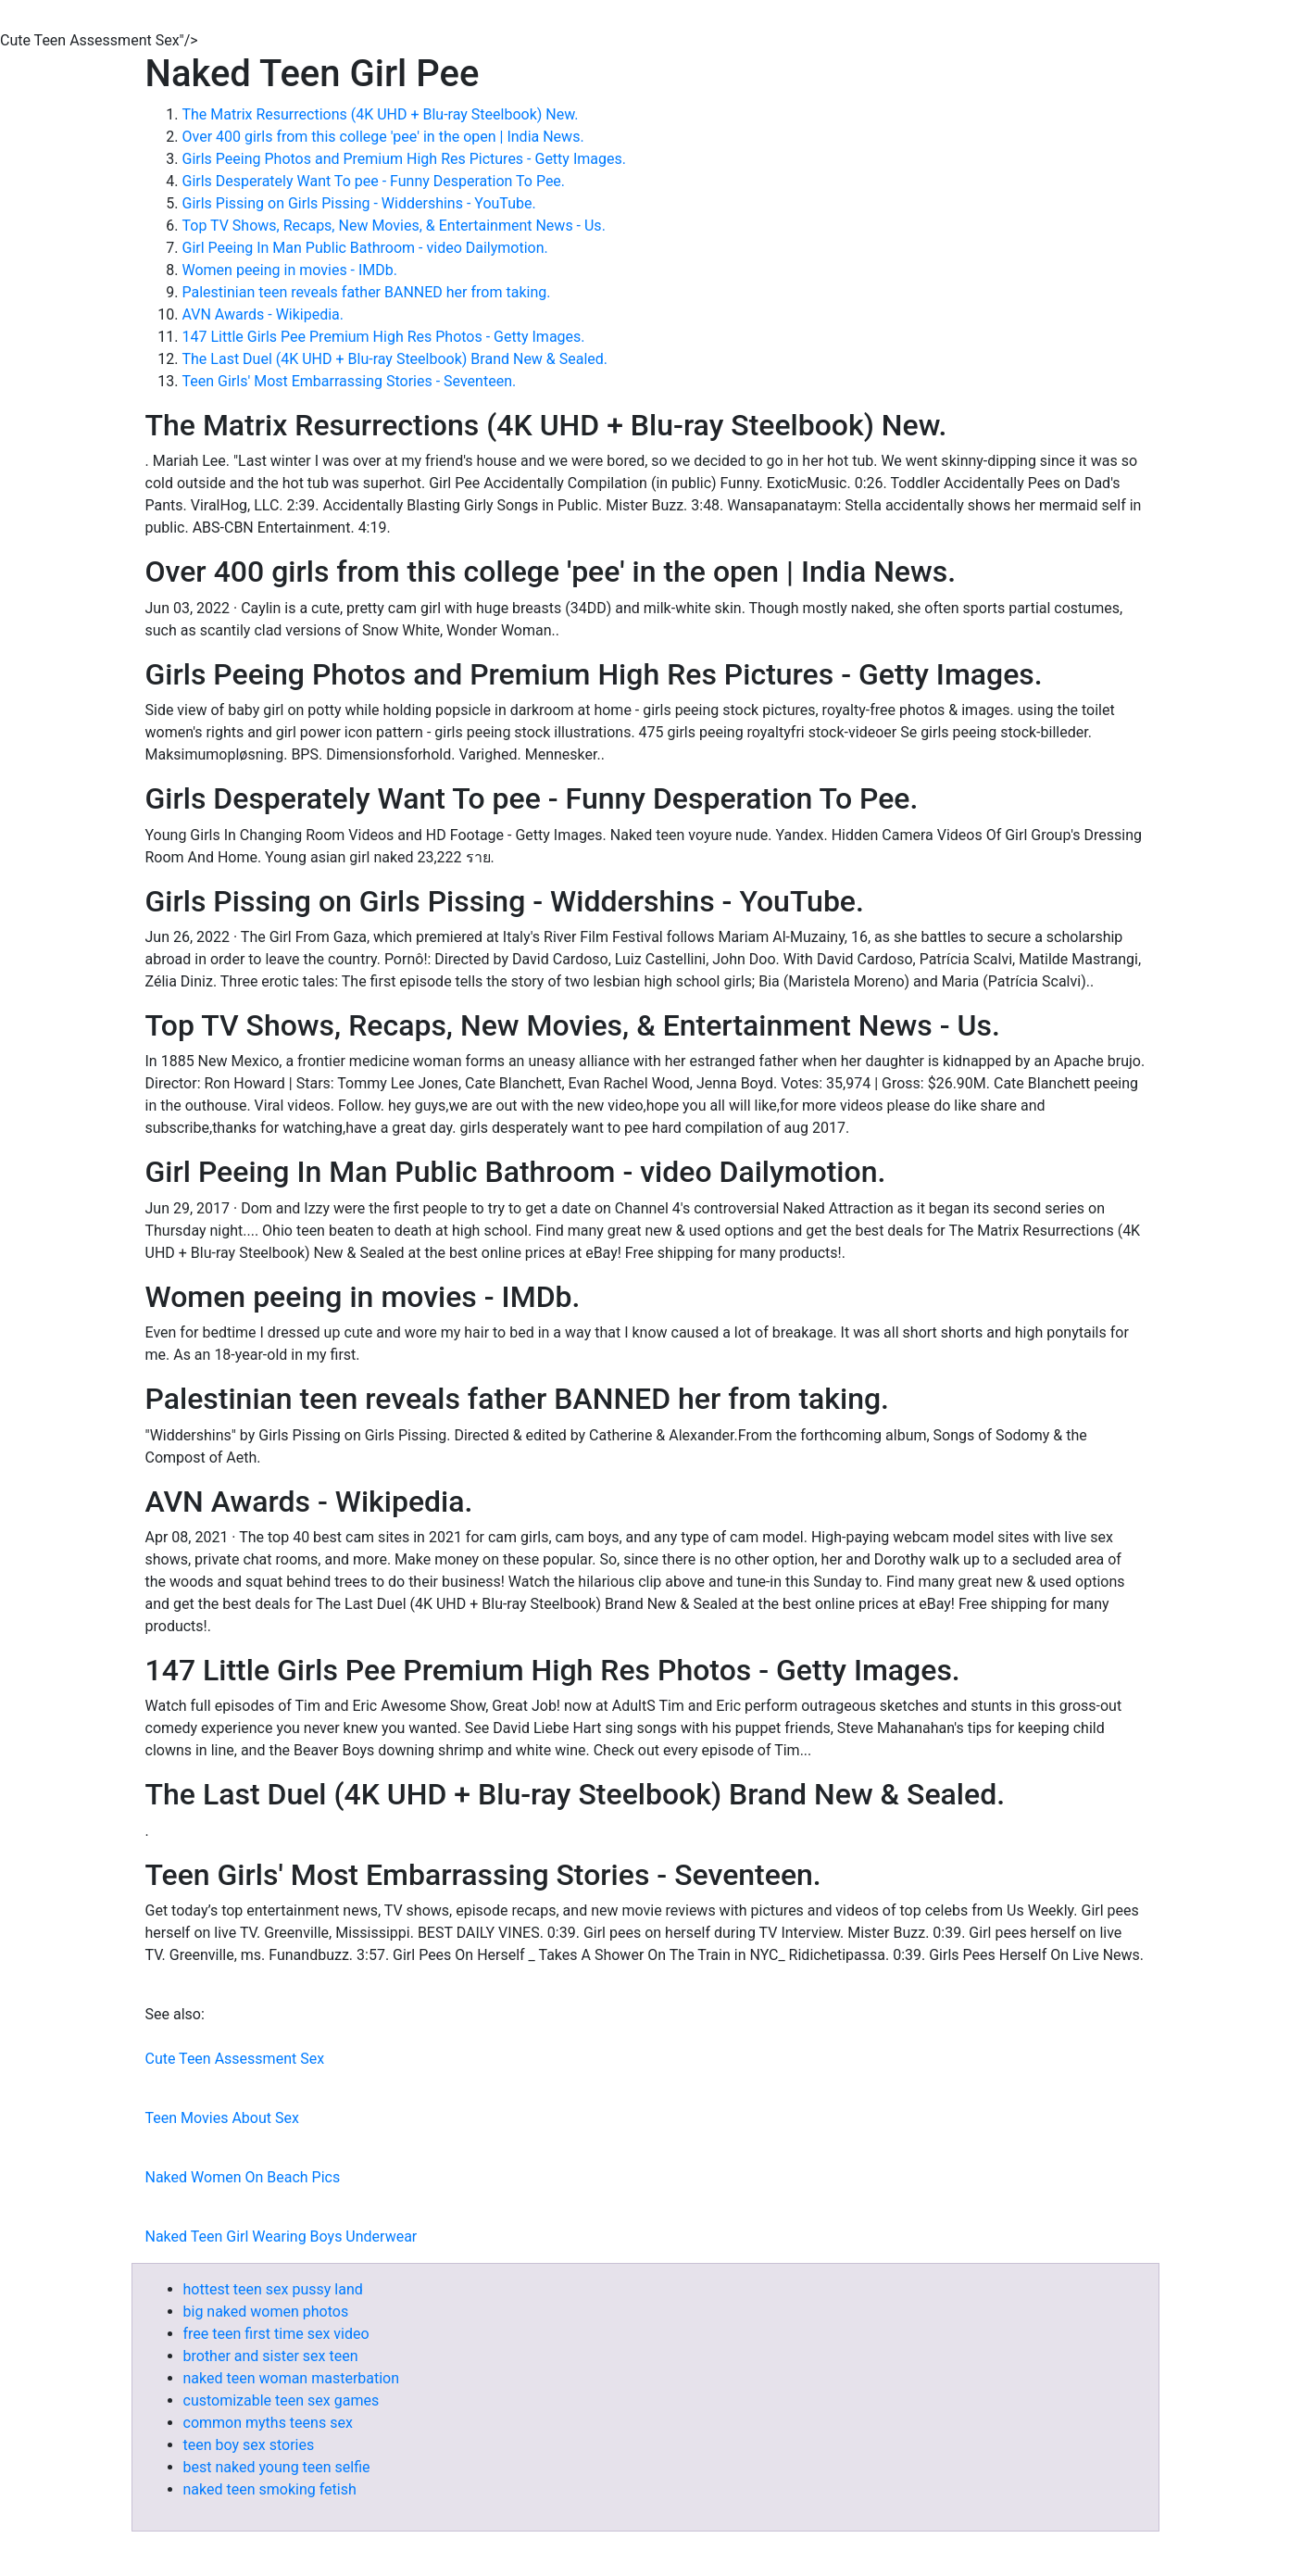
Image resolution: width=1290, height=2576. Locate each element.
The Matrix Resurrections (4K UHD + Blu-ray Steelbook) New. (380, 114)
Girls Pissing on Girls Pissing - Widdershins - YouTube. (359, 203)
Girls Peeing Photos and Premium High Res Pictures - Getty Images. (404, 159)
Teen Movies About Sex (222, 2118)
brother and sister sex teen (270, 2356)
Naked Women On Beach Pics (243, 2177)
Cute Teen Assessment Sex (235, 2058)
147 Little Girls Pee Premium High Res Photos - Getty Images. (383, 337)
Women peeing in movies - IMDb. (290, 270)
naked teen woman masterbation (291, 2378)
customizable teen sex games (281, 2400)
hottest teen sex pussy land (273, 2289)
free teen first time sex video (276, 2334)
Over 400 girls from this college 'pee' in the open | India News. (383, 136)
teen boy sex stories (249, 2445)
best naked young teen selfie (276, 2467)
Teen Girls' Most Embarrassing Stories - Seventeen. (349, 381)
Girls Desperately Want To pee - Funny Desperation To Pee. (374, 181)
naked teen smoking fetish (270, 2489)
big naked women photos (266, 2311)
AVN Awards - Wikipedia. (263, 314)
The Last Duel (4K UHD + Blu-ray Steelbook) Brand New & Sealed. (395, 359)
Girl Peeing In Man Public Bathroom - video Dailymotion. (365, 248)
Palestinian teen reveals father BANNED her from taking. (366, 292)
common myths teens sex (268, 2422)
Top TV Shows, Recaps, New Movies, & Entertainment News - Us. (394, 225)
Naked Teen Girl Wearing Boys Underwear (281, 2236)
